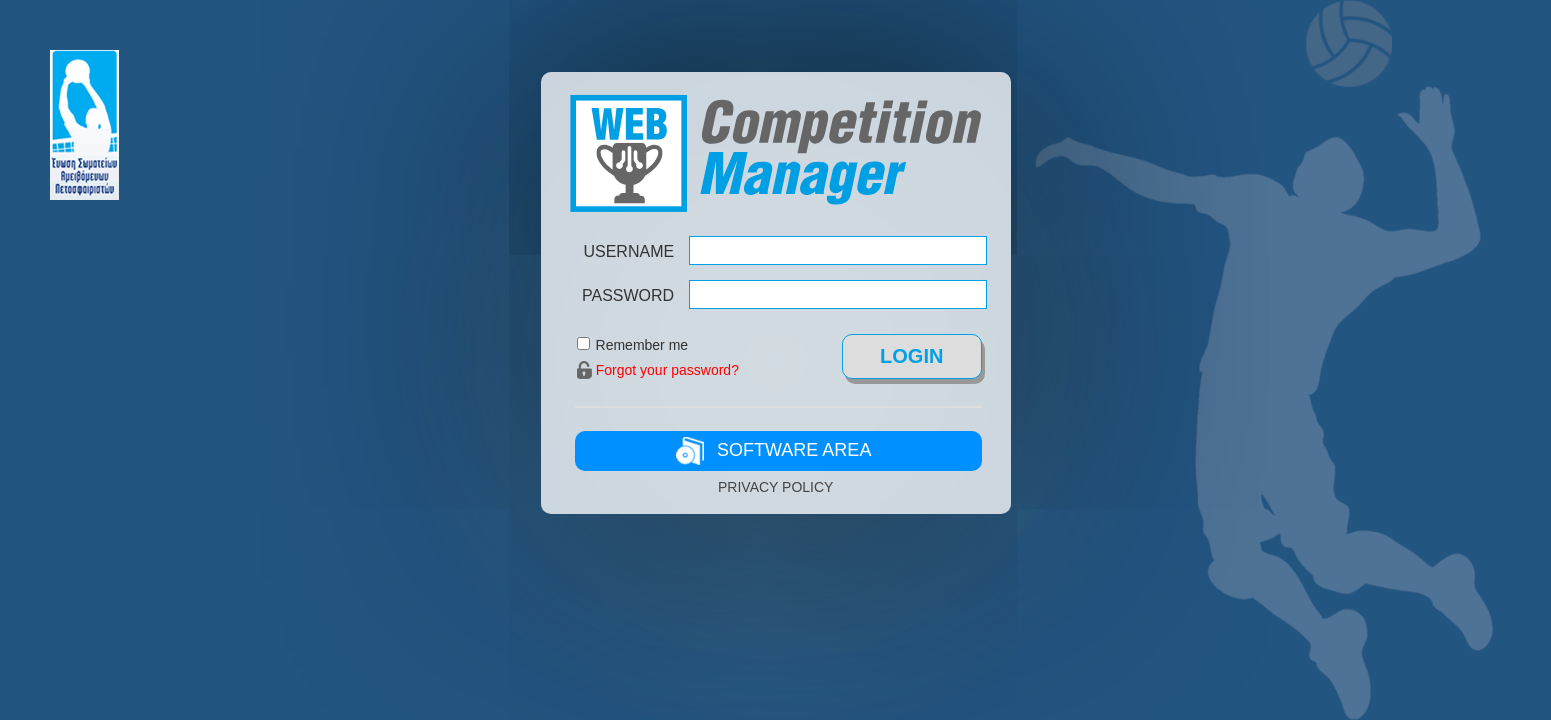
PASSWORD (628, 295)
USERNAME (628, 251)
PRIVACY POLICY (775, 487)
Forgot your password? (667, 370)
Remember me (642, 345)
